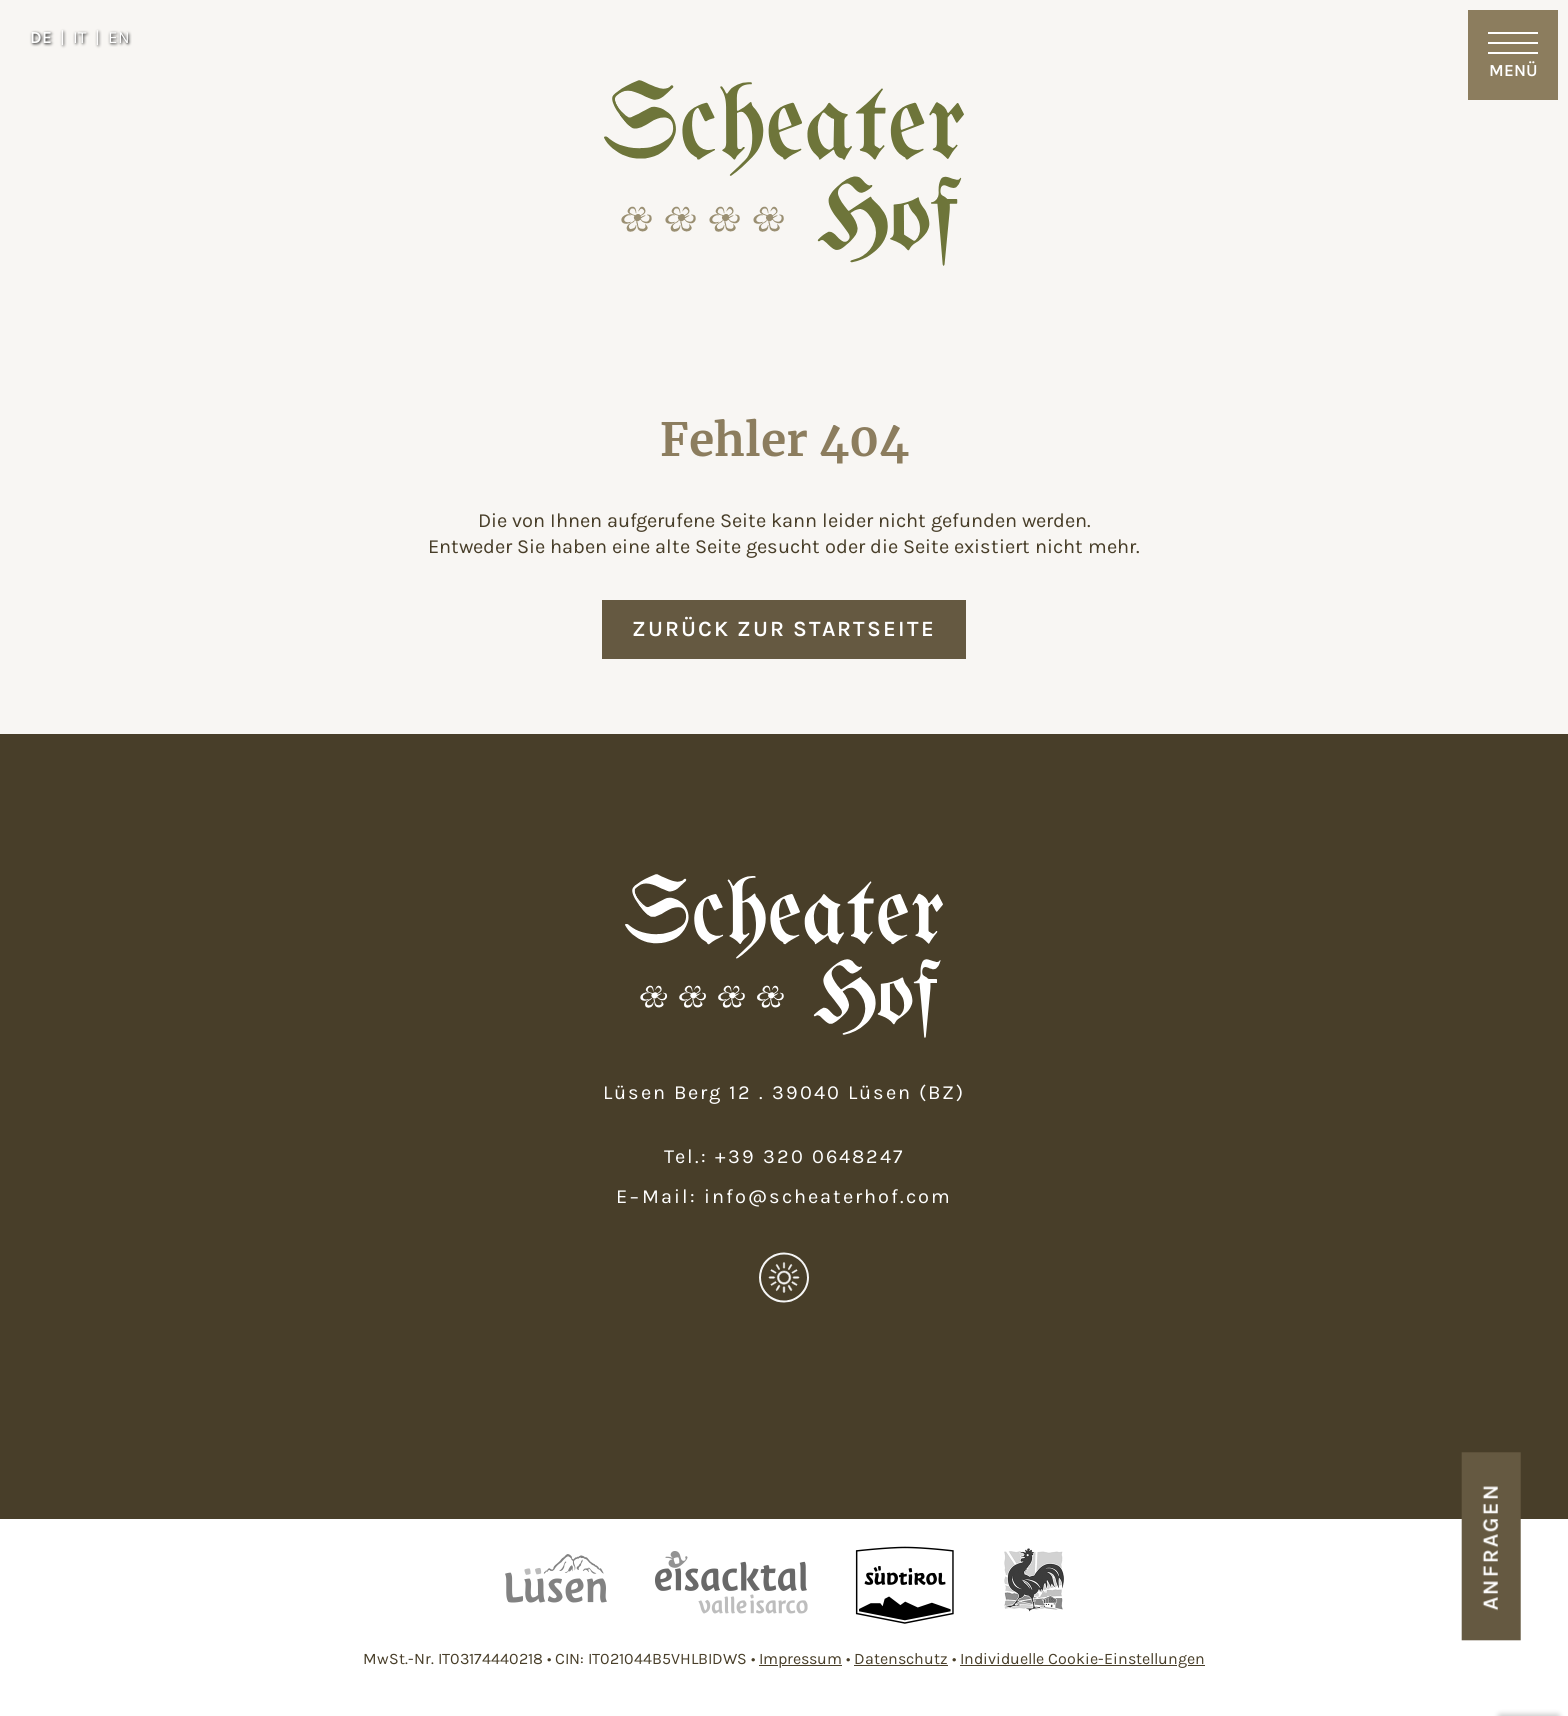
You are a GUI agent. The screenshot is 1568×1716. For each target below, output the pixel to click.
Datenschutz (901, 1658)
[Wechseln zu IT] (86, 37)
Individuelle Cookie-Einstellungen (1082, 1658)
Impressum (800, 1658)
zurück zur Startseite (784, 629)
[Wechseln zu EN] (119, 37)
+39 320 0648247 (809, 1156)
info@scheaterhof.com (828, 1196)
